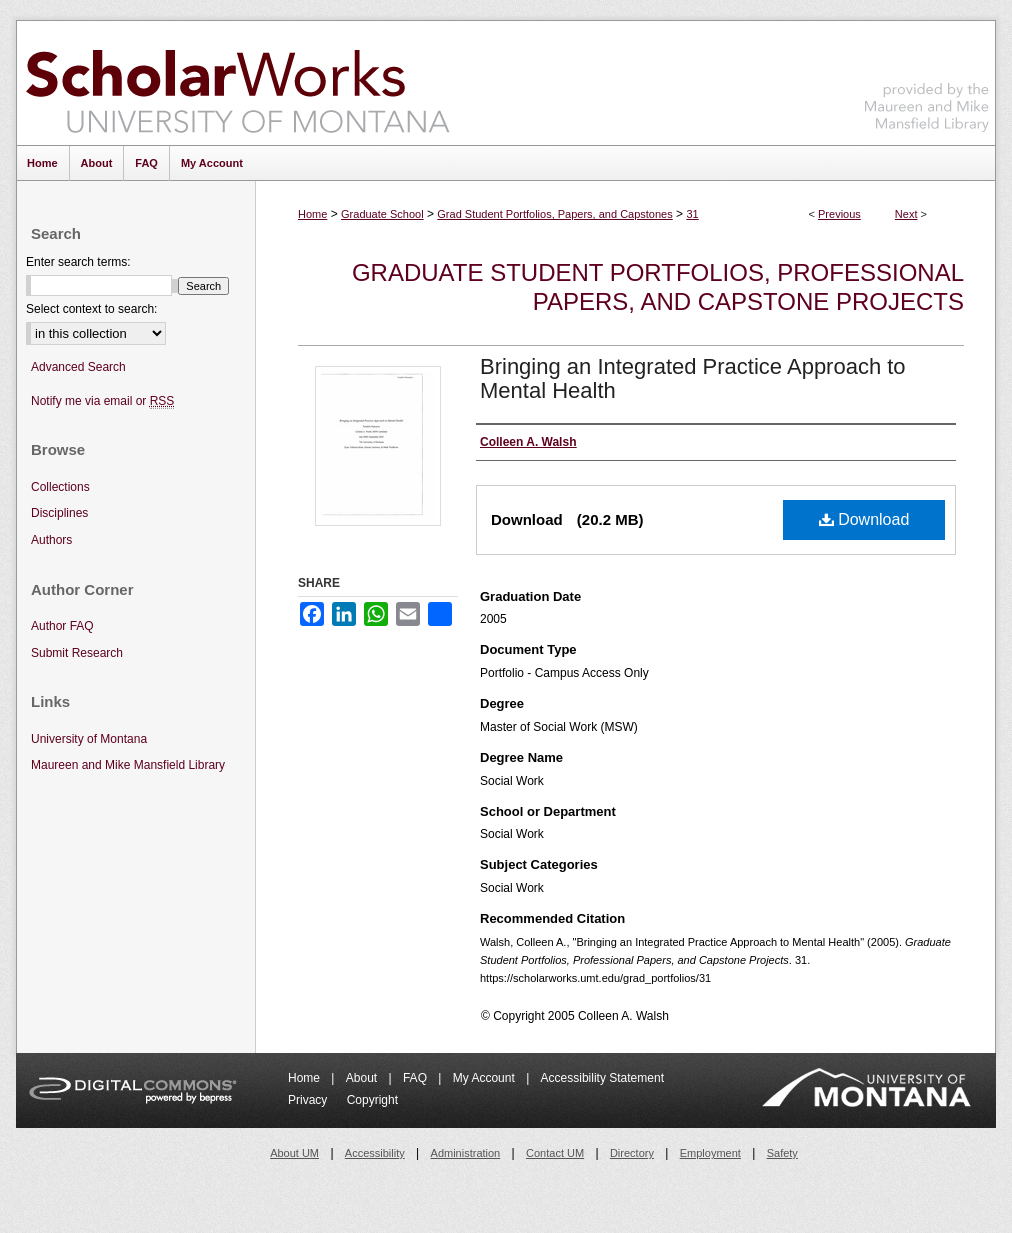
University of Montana (89, 739)
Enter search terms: (78, 262)
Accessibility (375, 1153)
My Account (485, 1078)
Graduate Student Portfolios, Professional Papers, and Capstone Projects (658, 287)
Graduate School (382, 214)
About (363, 1078)
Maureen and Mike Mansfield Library (927, 79)
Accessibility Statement (602, 1078)
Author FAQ (62, 626)
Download (864, 519)
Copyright (372, 1100)
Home (312, 214)
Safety (782, 1153)
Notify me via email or (102, 401)
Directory (632, 1153)
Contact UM (555, 1153)
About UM (294, 1153)
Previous (839, 214)
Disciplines (59, 513)
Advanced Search (78, 367)
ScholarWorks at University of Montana (237, 83)
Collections (60, 487)
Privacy (309, 1100)
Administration (466, 1153)
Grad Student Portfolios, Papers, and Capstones (554, 214)
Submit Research (77, 653)
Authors (51, 540)
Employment (710, 1153)
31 (692, 214)
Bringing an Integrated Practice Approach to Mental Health (693, 378)
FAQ (416, 1078)
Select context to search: (91, 309)
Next (906, 214)
